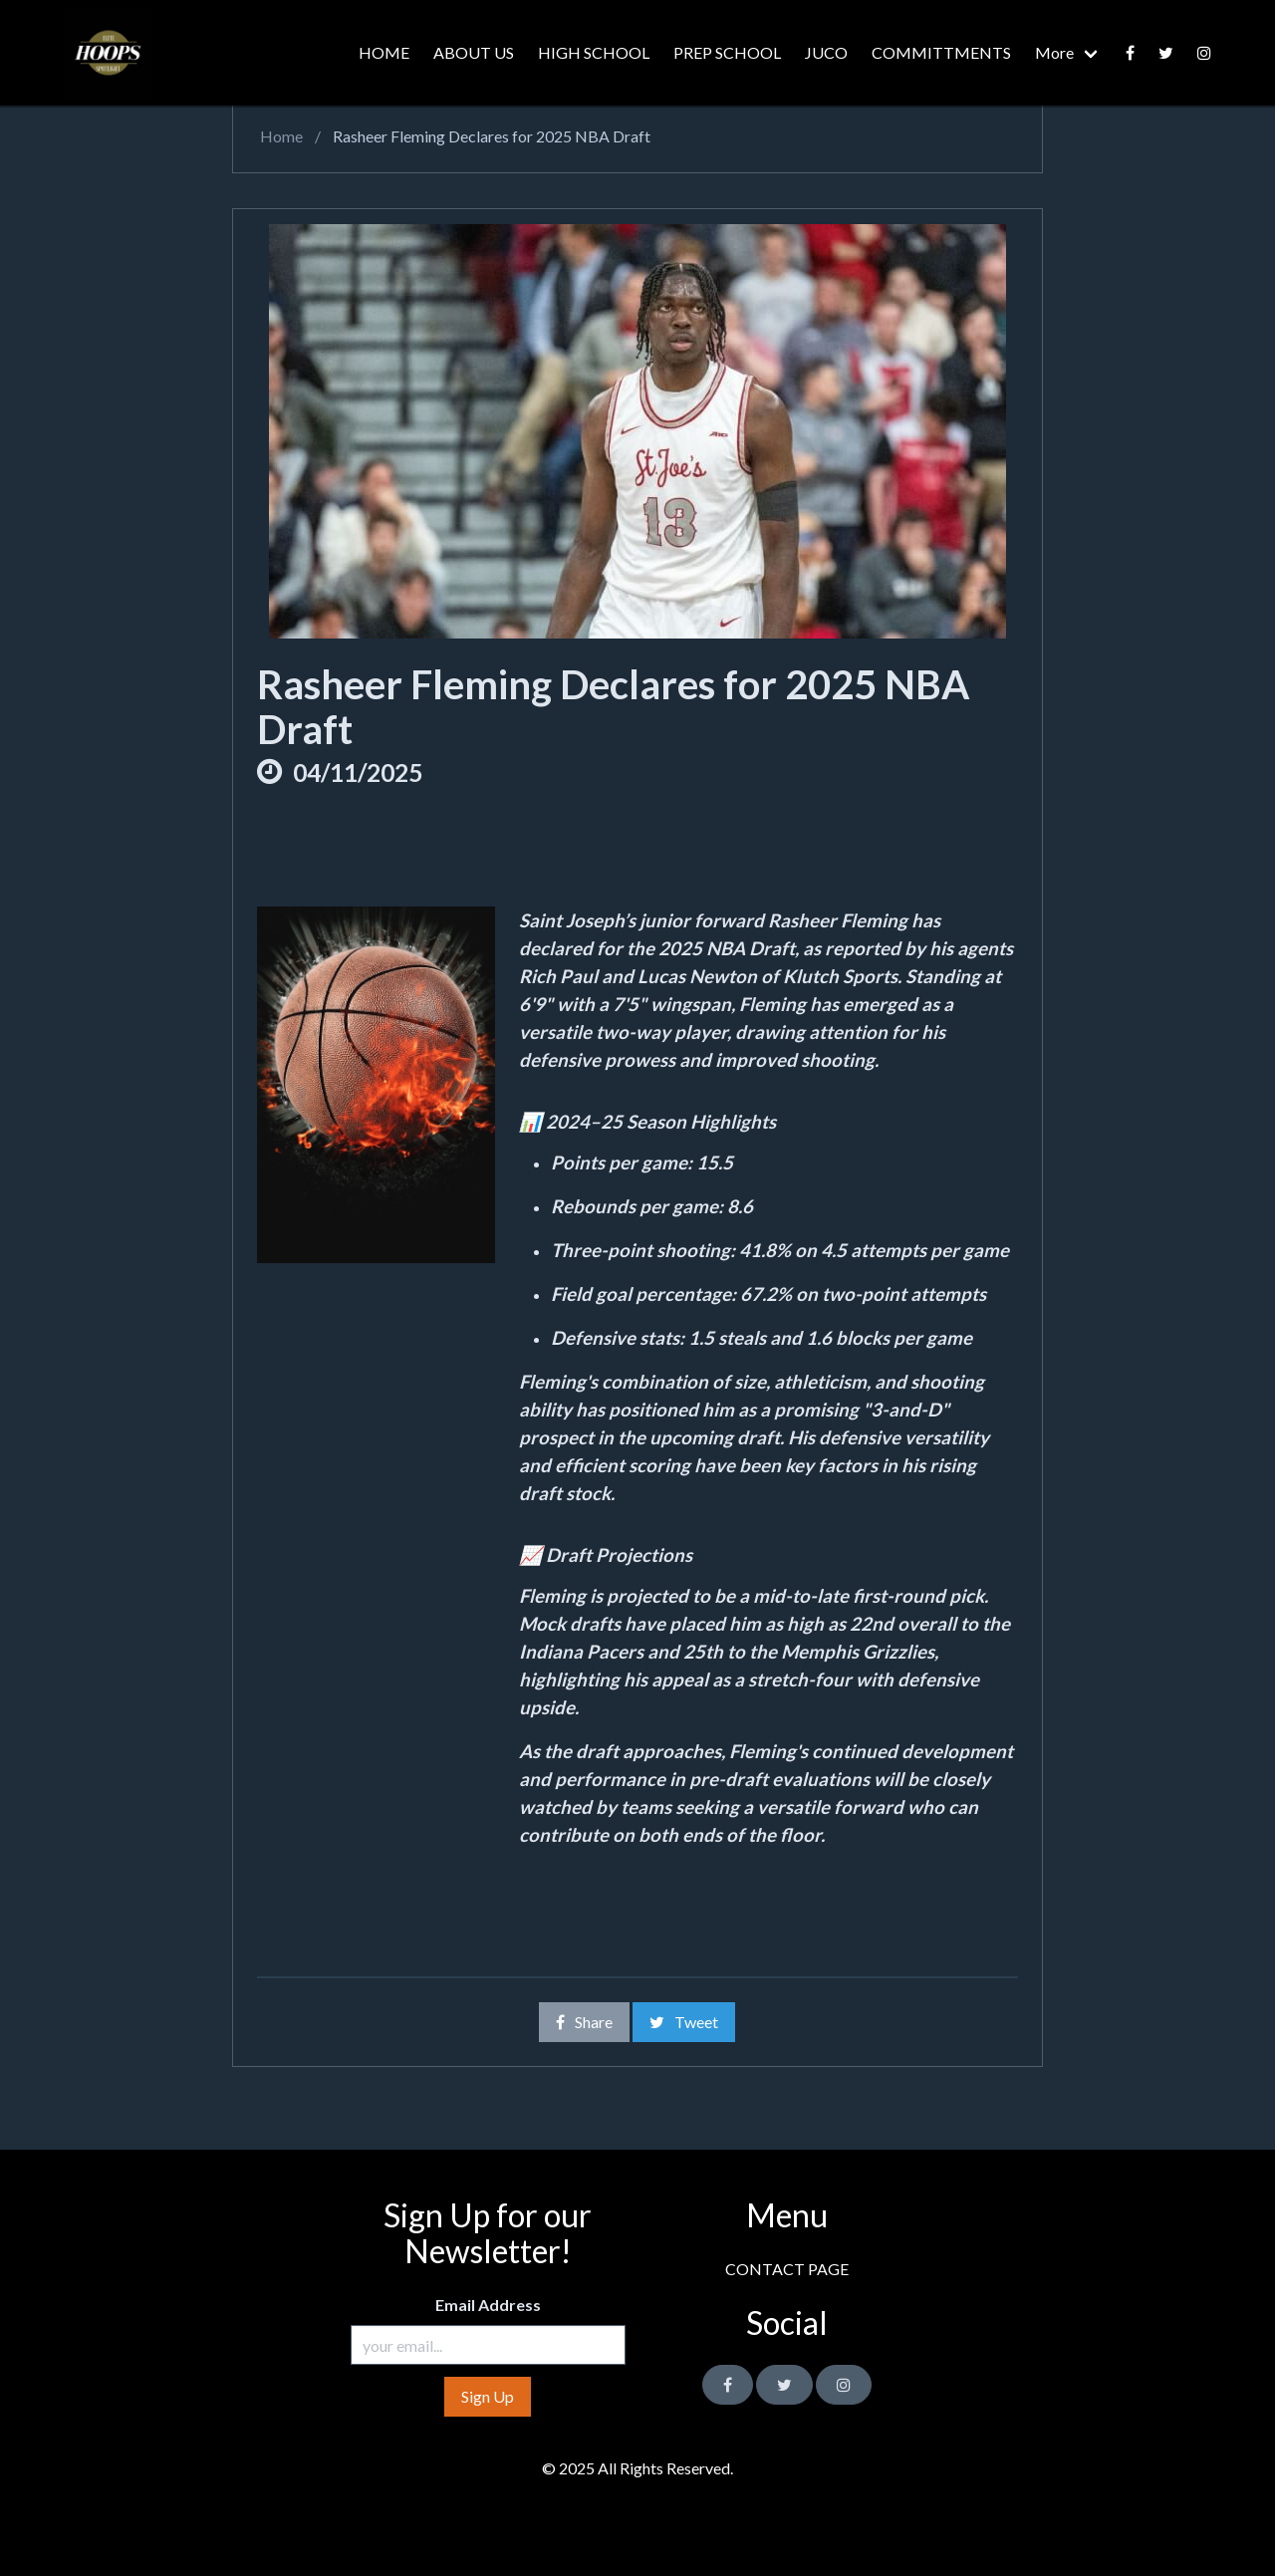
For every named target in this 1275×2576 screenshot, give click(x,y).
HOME (384, 52)
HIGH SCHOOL (593, 52)
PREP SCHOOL (727, 52)
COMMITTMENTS (941, 52)
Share (584, 2021)
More (1054, 52)
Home (280, 136)
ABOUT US (473, 52)
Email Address (488, 2304)
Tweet (683, 2021)
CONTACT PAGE (787, 2268)
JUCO (826, 52)
